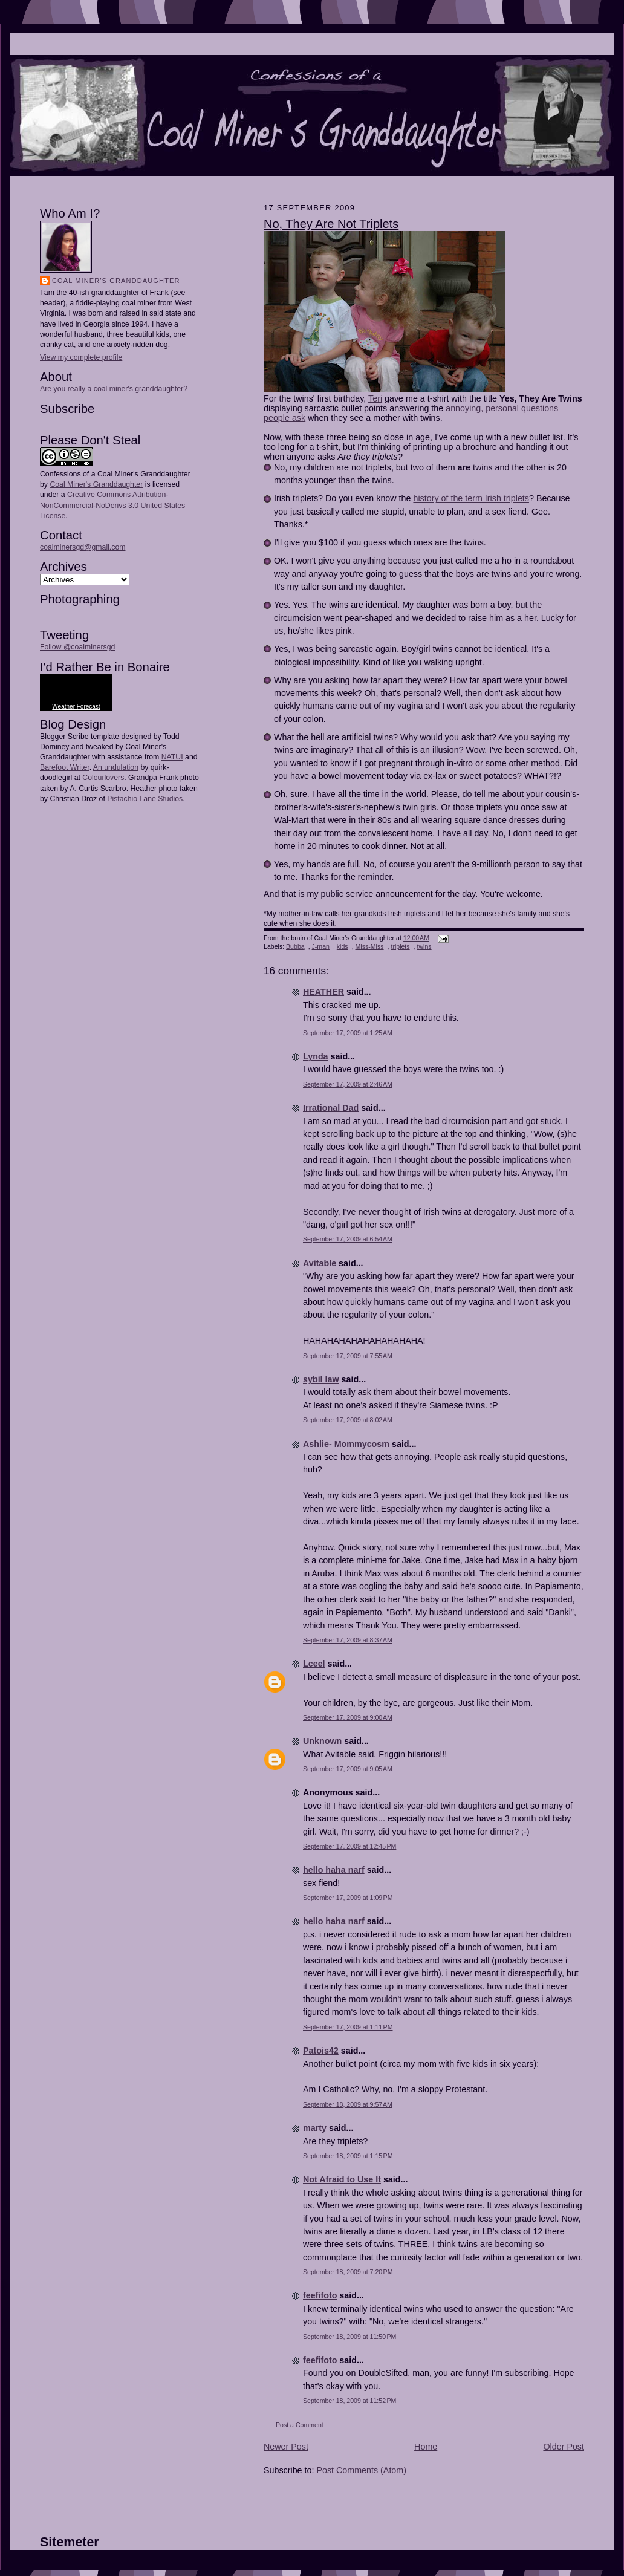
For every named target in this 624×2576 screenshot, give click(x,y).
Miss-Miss (370, 946)
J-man (321, 946)
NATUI (172, 757)
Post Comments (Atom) (361, 2470)
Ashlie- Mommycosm (346, 1444)
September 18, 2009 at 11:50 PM (349, 2336)
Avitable (319, 1263)
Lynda (315, 1056)
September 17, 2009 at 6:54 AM (347, 1239)
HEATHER (323, 992)
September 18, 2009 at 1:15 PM (347, 2155)
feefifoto (320, 2295)
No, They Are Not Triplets (331, 223)
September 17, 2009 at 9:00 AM (347, 1717)
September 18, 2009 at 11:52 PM (349, 2400)
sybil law (321, 1379)
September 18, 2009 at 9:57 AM (347, 2104)
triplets (400, 946)
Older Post (563, 2446)
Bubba (295, 946)
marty (315, 2128)
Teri (375, 398)
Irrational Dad (331, 1108)
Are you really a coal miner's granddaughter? (113, 389)
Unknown (322, 1741)
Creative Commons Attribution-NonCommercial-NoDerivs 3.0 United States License (112, 504)
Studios (169, 799)
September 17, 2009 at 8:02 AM (347, 1419)
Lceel (314, 1663)
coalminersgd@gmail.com (82, 547)
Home (425, 2446)
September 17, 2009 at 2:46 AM (347, 1084)
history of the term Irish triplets (470, 498)
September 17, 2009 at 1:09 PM (347, 1897)
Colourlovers (103, 777)
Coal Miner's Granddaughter (116, 280)
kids (342, 946)
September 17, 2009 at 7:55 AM (347, 1355)
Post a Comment (299, 2424)
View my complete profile (81, 357)
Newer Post (286, 2446)
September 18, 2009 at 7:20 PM (347, 2271)
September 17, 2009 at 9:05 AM (347, 1768)
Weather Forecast (76, 706)
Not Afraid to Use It (342, 2179)
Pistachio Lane (131, 799)
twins (424, 946)
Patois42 (321, 2050)
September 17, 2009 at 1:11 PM (347, 2027)
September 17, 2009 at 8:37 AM (347, 1640)
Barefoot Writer (64, 767)
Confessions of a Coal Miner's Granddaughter (115, 474)
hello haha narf (334, 1870)
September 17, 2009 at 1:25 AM (347, 1032)
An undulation (115, 767)
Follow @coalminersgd (77, 647)
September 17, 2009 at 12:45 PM (349, 1846)
